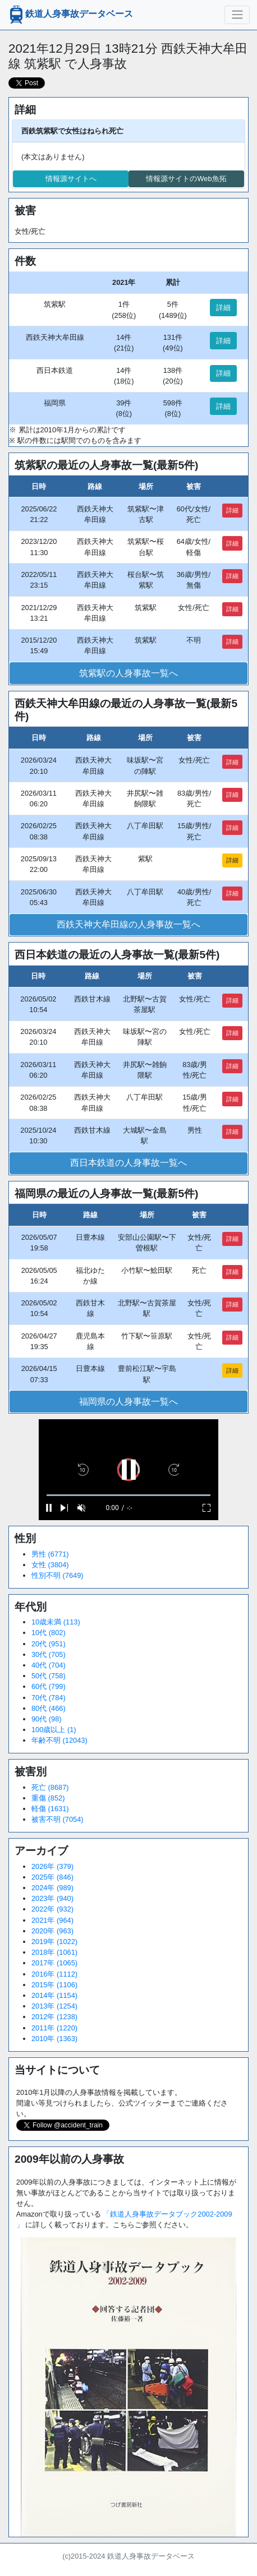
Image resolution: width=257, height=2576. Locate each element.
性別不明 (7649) (57, 1575)
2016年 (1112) (54, 1974)
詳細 (223, 307)
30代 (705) (48, 1654)
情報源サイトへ (71, 178)
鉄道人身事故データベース (70, 15)
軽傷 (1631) (50, 1808)
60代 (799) (48, 1686)
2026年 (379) (52, 1866)
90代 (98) (46, 1719)
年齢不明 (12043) (59, 1740)
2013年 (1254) (54, 2006)
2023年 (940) (52, 1898)
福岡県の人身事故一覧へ (128, 1401)
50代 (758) (48, 1676)
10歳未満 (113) (55, 1622)
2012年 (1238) (54, 2016)
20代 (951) (48, 1644)
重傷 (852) (48, 1798)
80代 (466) (48, 1708)
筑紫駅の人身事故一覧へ (128, 673)
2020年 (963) (52, 1931)
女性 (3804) (50, 1565)
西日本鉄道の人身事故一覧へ (128, 1162)
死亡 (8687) (50, 1787)
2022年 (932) (52, 1909)
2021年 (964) (52, 1920)
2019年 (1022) (54, 1941)
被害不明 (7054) (57, 1819)
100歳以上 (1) (53, 1729)
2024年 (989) (52, 1887)
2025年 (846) (52, 1877)
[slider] (128, 1495)
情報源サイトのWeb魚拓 (186, 178)
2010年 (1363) (54, 2038)
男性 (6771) (50, 1554)
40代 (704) (48, 1665)
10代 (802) (48, 1632)
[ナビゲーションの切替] (237, 15)
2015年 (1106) (54, 1985)
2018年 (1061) (54, 1952)
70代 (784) (48, 1697)
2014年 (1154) (54, 1995)
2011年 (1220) (54, 2028)
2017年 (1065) (54, 1963)
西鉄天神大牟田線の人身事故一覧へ (128, 924)
